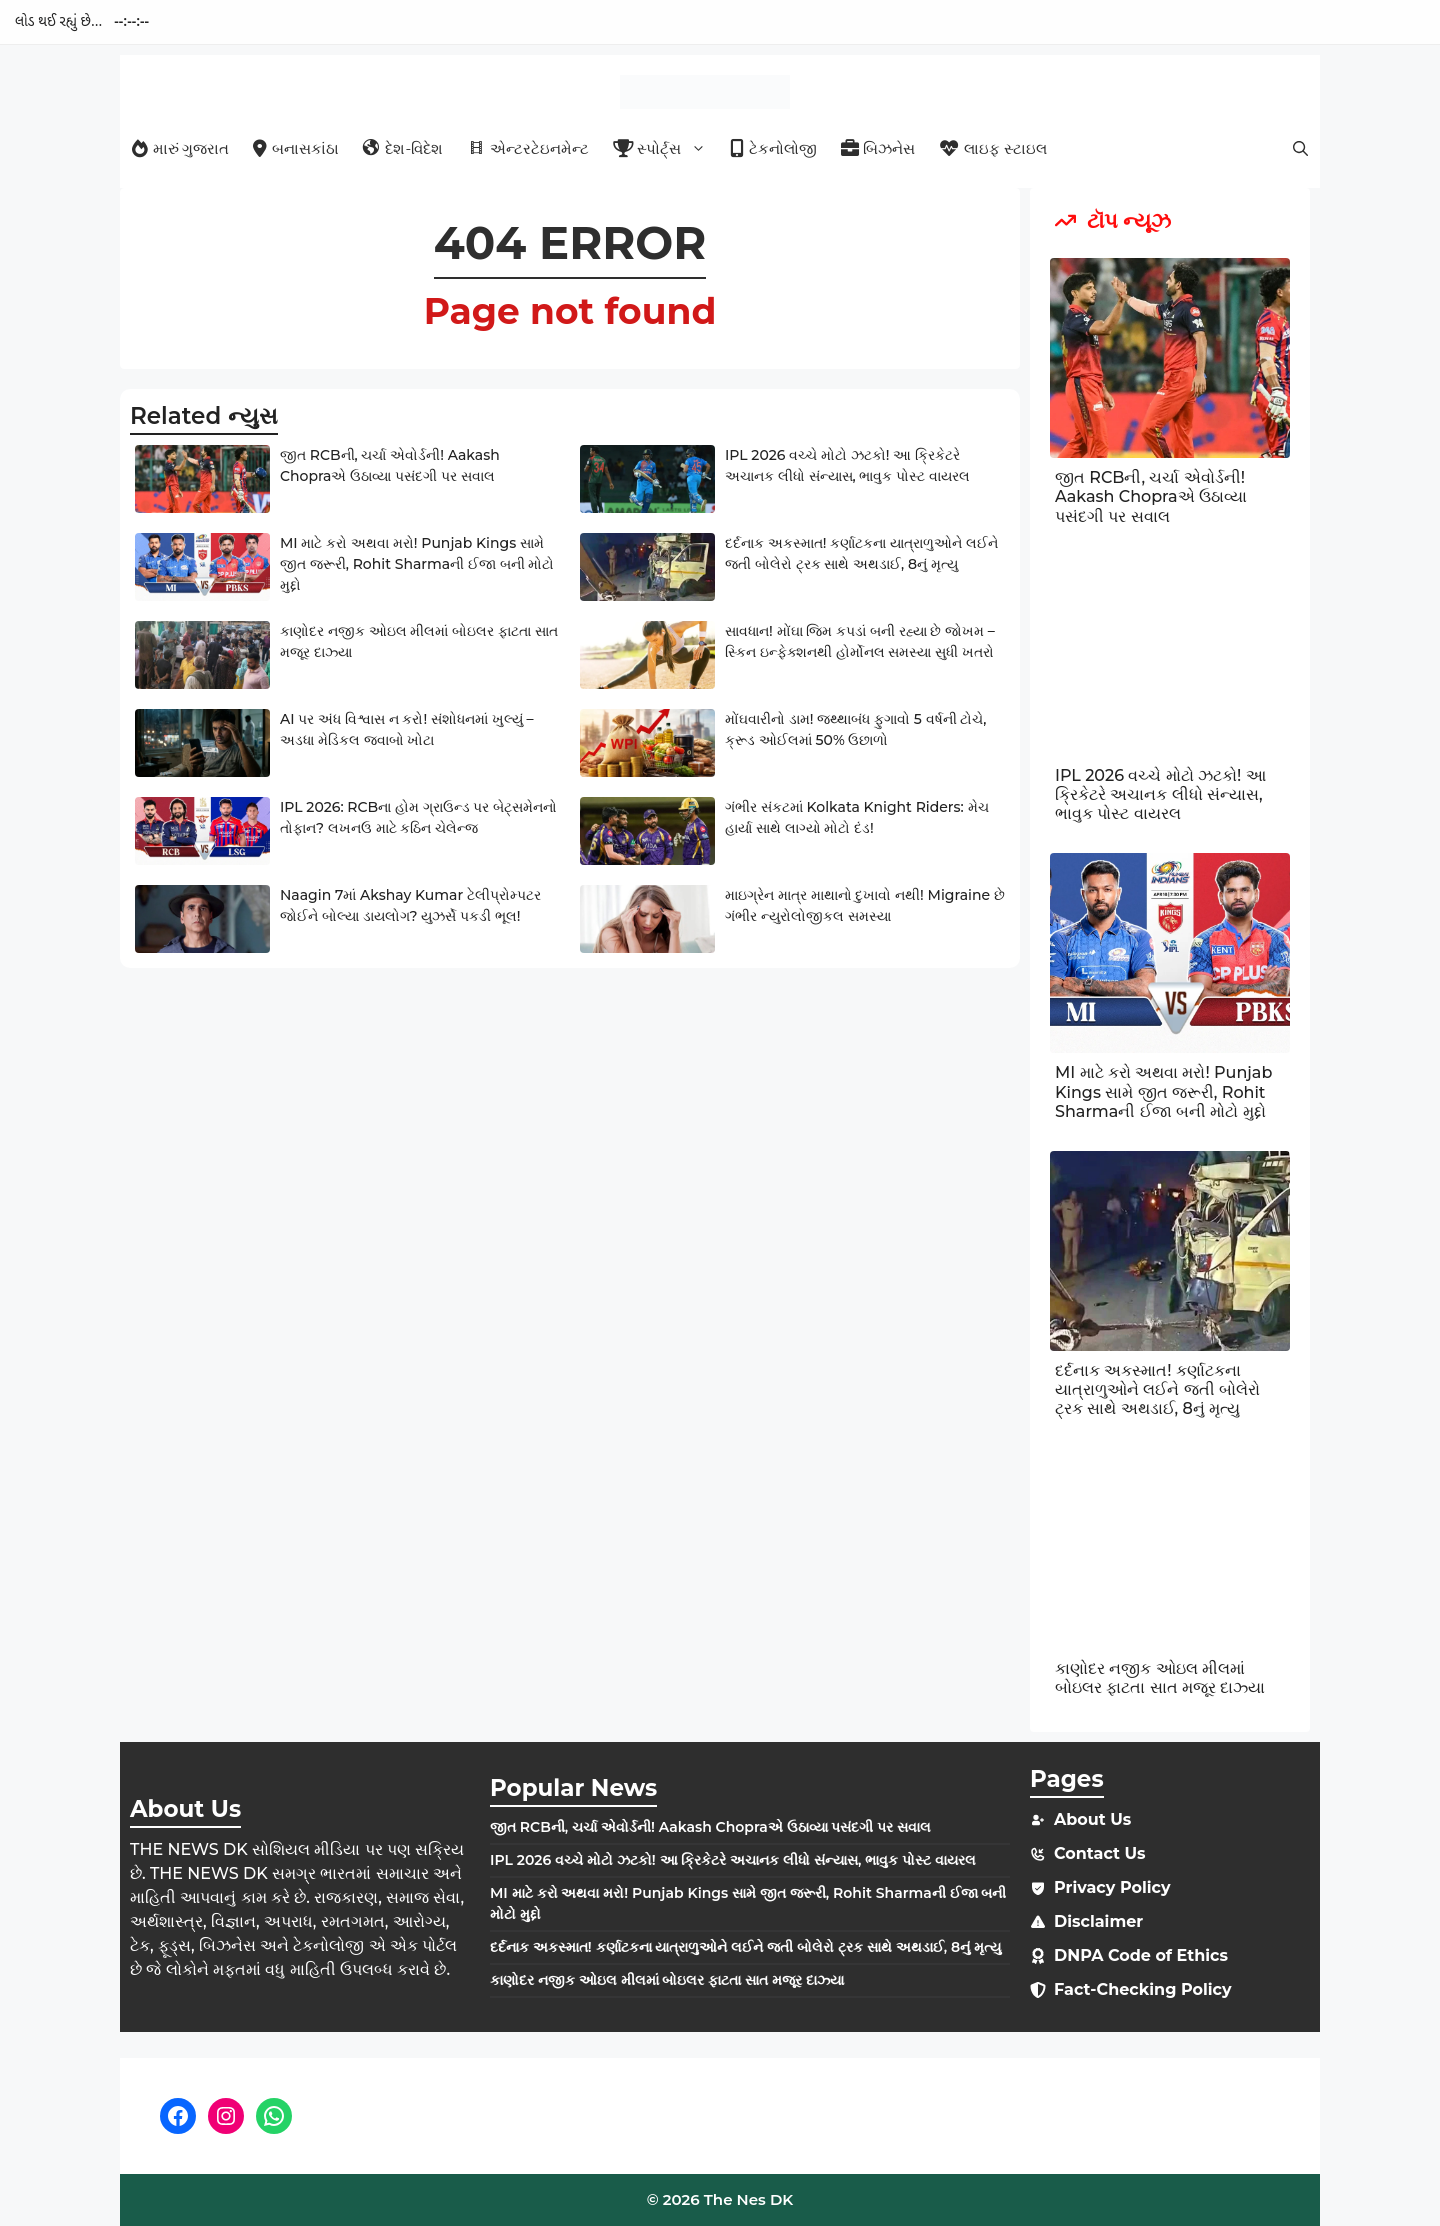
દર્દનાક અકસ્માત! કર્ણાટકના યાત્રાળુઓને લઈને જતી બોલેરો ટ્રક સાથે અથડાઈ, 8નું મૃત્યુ (1157, 1389)
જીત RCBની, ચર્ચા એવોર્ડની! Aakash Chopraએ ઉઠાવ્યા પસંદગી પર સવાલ (1151, 496)
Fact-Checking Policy (1143, 1989)
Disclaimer (1098, 1921)
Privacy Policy (1112, 1887)
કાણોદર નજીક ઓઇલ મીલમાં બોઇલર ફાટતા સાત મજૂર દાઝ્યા (1160, 1678)
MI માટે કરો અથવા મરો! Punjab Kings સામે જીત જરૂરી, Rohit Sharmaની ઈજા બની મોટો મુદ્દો (417, 564)
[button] (1300, 148)
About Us (1092, 1819)
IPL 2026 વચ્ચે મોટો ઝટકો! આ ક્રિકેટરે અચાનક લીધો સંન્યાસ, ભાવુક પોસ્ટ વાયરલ (1160, 794)
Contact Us (1100, 1853)
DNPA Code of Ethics (1141, 1955)
